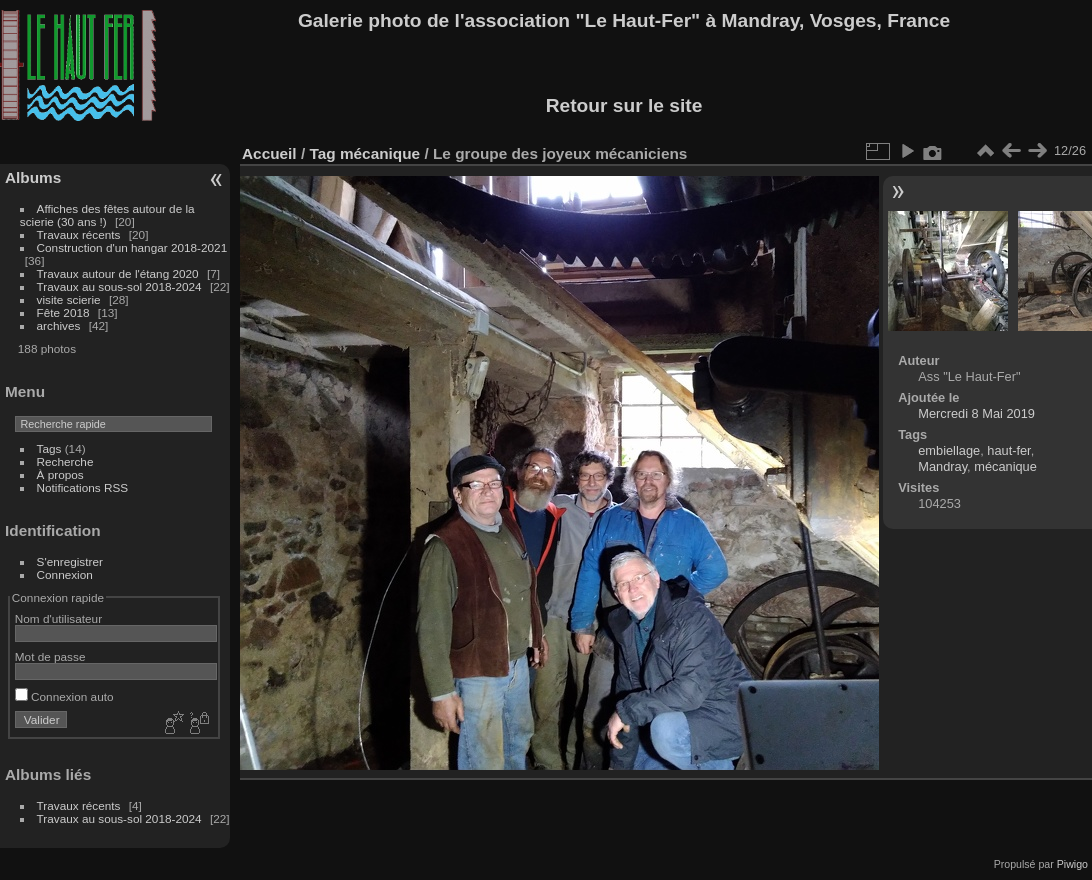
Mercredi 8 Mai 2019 (976, 413)
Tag (322, 153)
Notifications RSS (83, 487)
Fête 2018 (63, 312)
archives (59, 325)
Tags (49, 448)
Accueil (269, 153)
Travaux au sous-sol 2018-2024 (119, 286)
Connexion (65, 574)
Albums (33, 177)
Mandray (942, 466)
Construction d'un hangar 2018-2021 (132, 247)
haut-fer (1008, 450)
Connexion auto (64, 696)
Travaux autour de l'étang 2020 (118, 273)
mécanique (380, 153)
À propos (60, 474)
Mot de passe (50, 656)
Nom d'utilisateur (58, 618)
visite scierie (69, 299)
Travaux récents (79, 234)
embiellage (949, 450)
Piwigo (1072, 864)
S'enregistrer (70, 561)
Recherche (65, 461)
